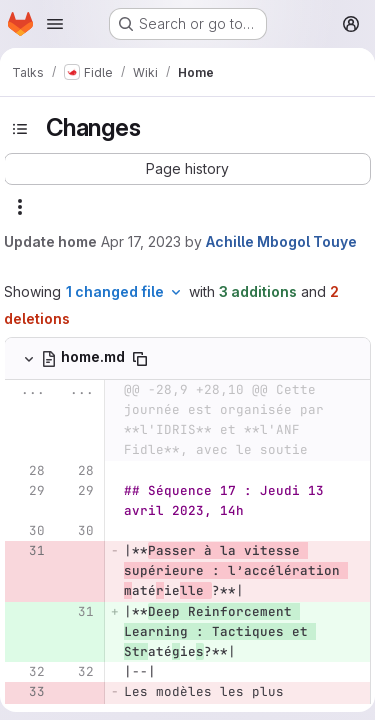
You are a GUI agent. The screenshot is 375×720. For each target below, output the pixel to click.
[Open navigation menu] (55, 24)
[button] (187, 169)
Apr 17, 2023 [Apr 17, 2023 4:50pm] (141, 241)
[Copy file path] (140, 359)
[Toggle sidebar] (20, 129)
